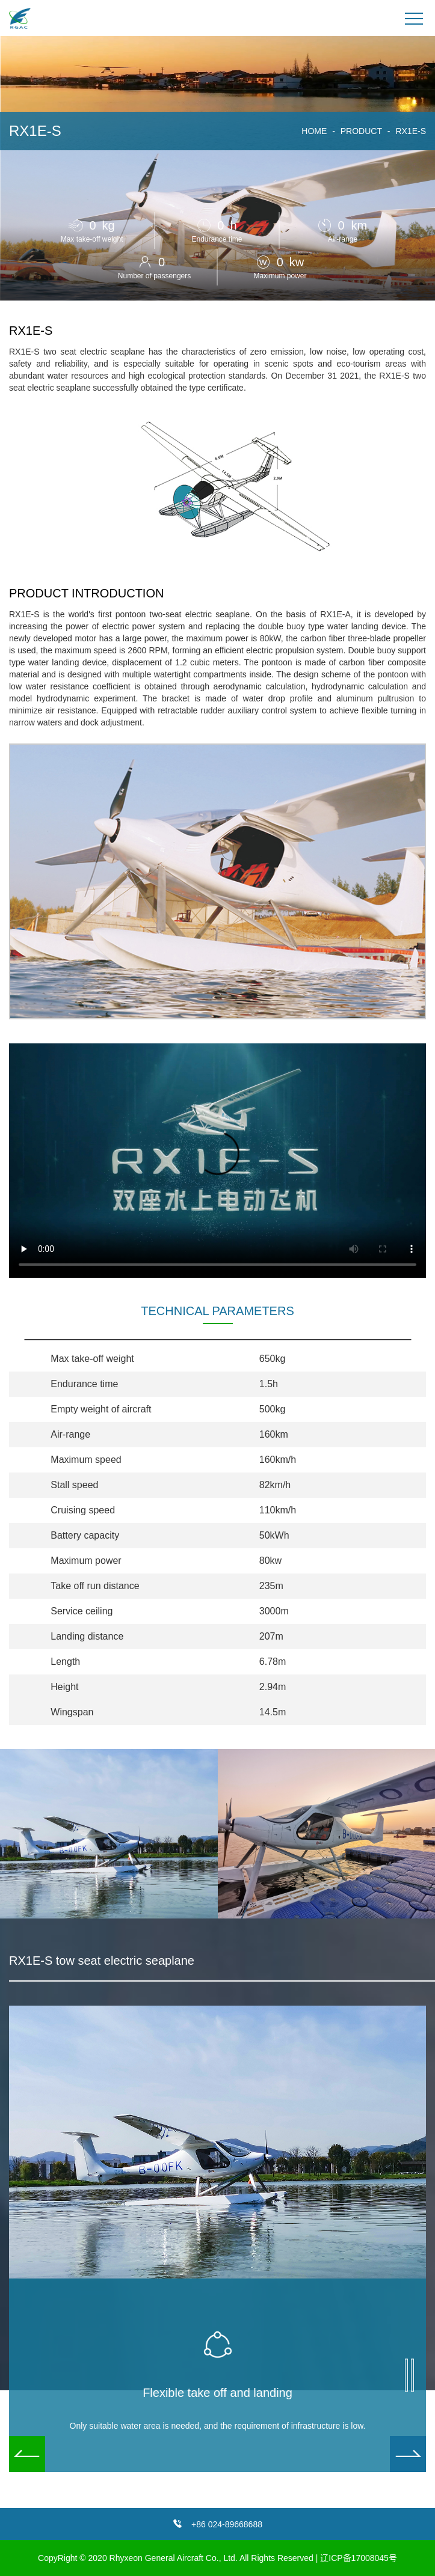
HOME (314, 131)
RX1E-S (410, 131)
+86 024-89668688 (226, 2524)
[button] (408, 2454)
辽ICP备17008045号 (358, 2558)
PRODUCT (361, 131)
